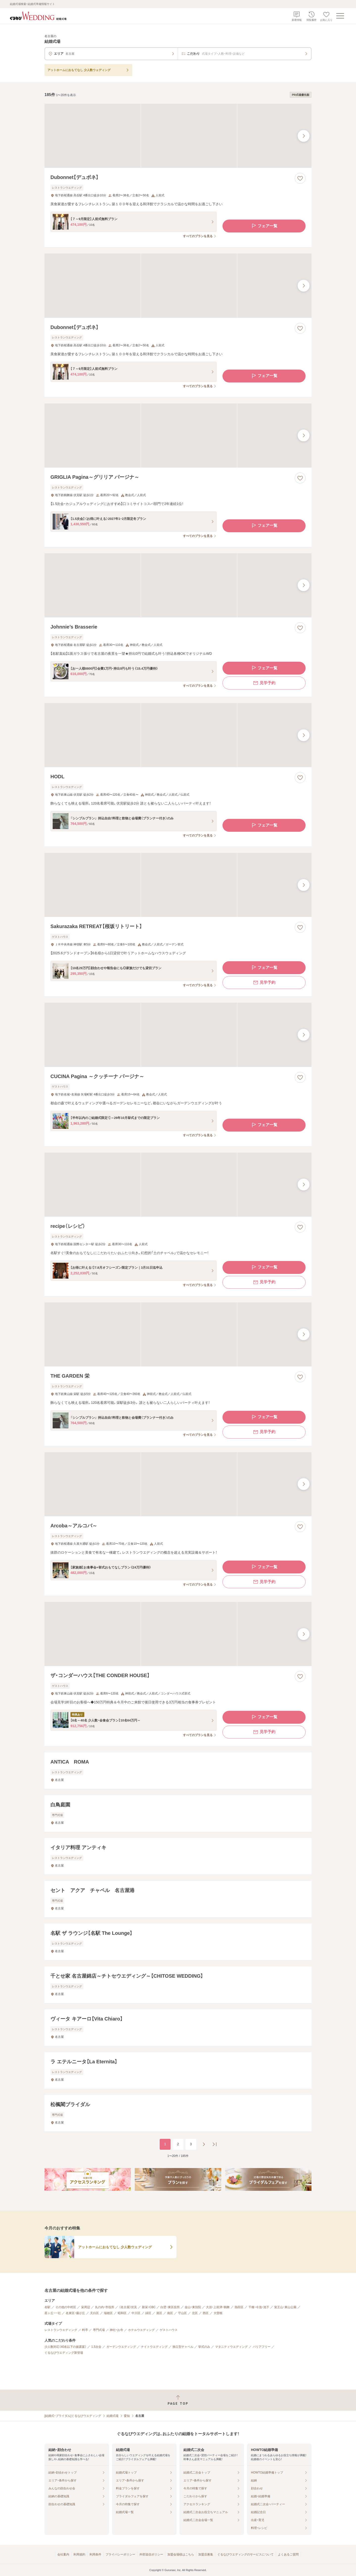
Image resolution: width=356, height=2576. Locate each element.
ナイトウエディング (154, 2347)
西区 (206, 2313)
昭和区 (122, 2313)
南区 (170, 2313)
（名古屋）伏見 (128, 2307)
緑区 (148, 2313)
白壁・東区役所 (170, 2307)
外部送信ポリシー (151, 2554)
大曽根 (218, 2313)
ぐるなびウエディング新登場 (63, 2352)
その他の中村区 (65, 2307)
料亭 (85, 2330)
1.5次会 (96, 2347)
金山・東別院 (193, 2307)
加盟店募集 (205, 2554)
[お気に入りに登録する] (300, 178)
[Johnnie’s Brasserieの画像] (178, 585)
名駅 (47, 2307)
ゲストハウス (169, 2330)
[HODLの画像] (178, 735)
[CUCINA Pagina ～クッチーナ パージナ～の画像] (178, 1035)
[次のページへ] (203, 2144)
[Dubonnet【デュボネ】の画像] (178, 136)
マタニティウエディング (231, 2347)
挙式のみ (204, 2347)
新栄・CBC (149, 2307)
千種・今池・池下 (258, 2307)
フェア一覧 (264, 226)
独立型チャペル (183, 2347)
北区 (195, 2313)
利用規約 (79, 2554)
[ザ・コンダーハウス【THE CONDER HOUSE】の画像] (178, 1634)
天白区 (94, 2313)
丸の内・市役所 (104, 2307)
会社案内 (63, 2554)
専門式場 (99, 2330)
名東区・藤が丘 (75, 2313)
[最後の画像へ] (304, 136)
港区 (159, 2313)
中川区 (136, 2313)
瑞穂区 (108, 2313)
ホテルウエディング (141, 2330)
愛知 (127, 2416)
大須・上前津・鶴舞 (218, 2307)
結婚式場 (112, 2416)
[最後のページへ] (214, 2144)
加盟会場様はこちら (180, 2554)
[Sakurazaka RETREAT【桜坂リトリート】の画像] (178, 885)
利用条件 (95, 2554)
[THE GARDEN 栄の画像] (178, 1334)
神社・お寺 (116, 2330)
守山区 (182, 2313)
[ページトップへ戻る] (178, 2400)
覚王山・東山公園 (285, 2307)
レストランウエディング (60, 2330)
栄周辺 (85, 2307)
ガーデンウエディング (121, 2347)
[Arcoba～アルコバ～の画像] (178, 1484)
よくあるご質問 (288, 2554)
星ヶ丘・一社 (52, 2313)
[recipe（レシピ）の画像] (178, 1185)
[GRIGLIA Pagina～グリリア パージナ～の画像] (178, 436)
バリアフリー (261, 2347)
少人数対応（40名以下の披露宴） (65, 2347)
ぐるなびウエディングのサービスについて (245, 2554)
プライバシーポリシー (120, 2554)
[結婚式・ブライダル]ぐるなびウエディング (72, 2416)
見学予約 (264, 683)
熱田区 (239, 2307)
